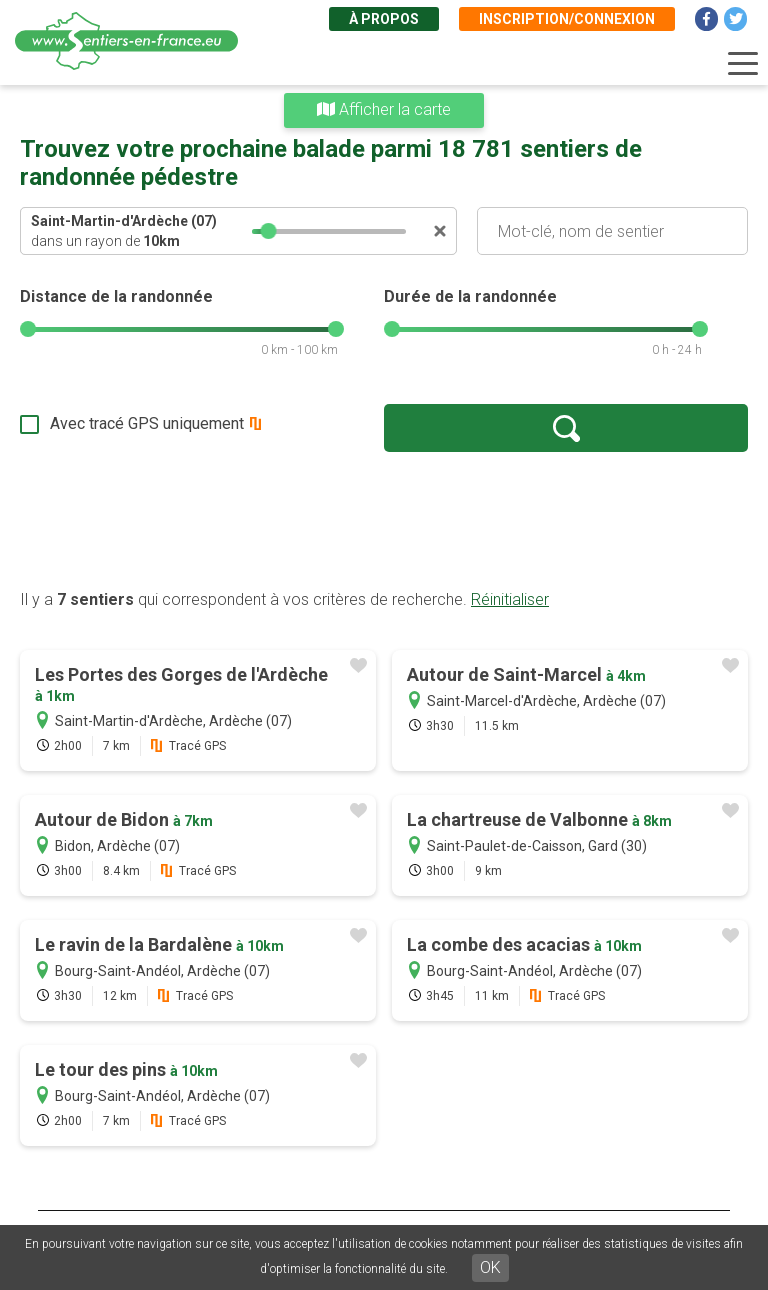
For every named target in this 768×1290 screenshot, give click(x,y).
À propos (384, 19)
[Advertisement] (384, 520)
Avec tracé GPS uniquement (147, 423)
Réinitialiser (510, 599)
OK (490, 1267)
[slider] (269, 231)
